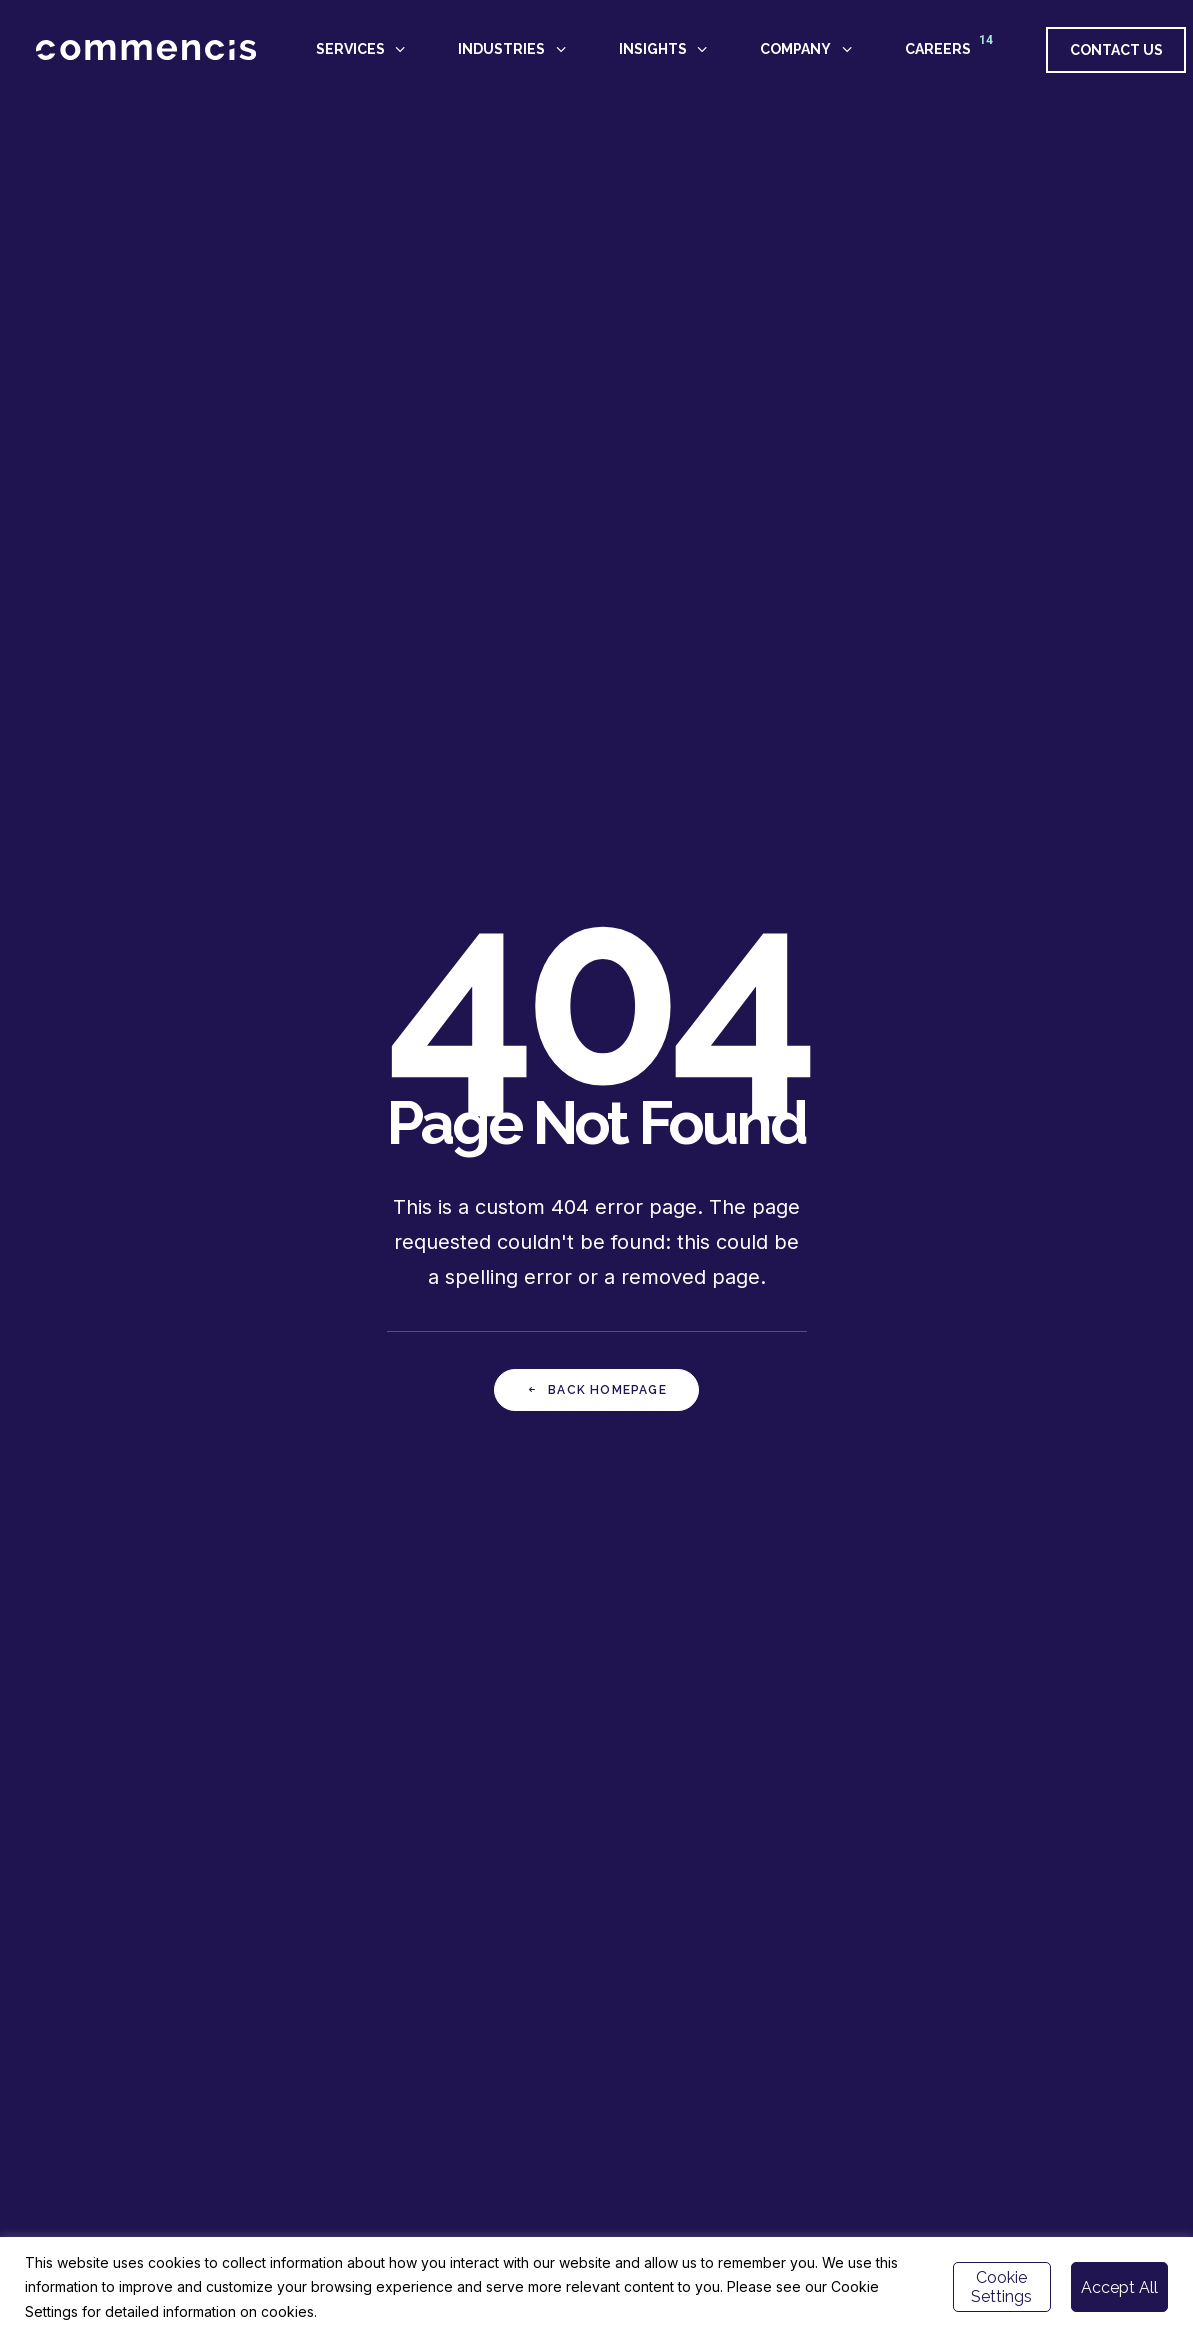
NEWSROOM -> (659, 2040)
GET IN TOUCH (416, 1586)
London (981, 2040)
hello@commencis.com (971, 2019)
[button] (913, 2120)
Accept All (1119, 2287)
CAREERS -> (650, 2019)
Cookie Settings (1001, 2287)
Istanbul (926, 2040)
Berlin (1031, 2040)
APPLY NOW (1003, 1586)
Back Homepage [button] (596, 581)
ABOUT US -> (653, 1998)
